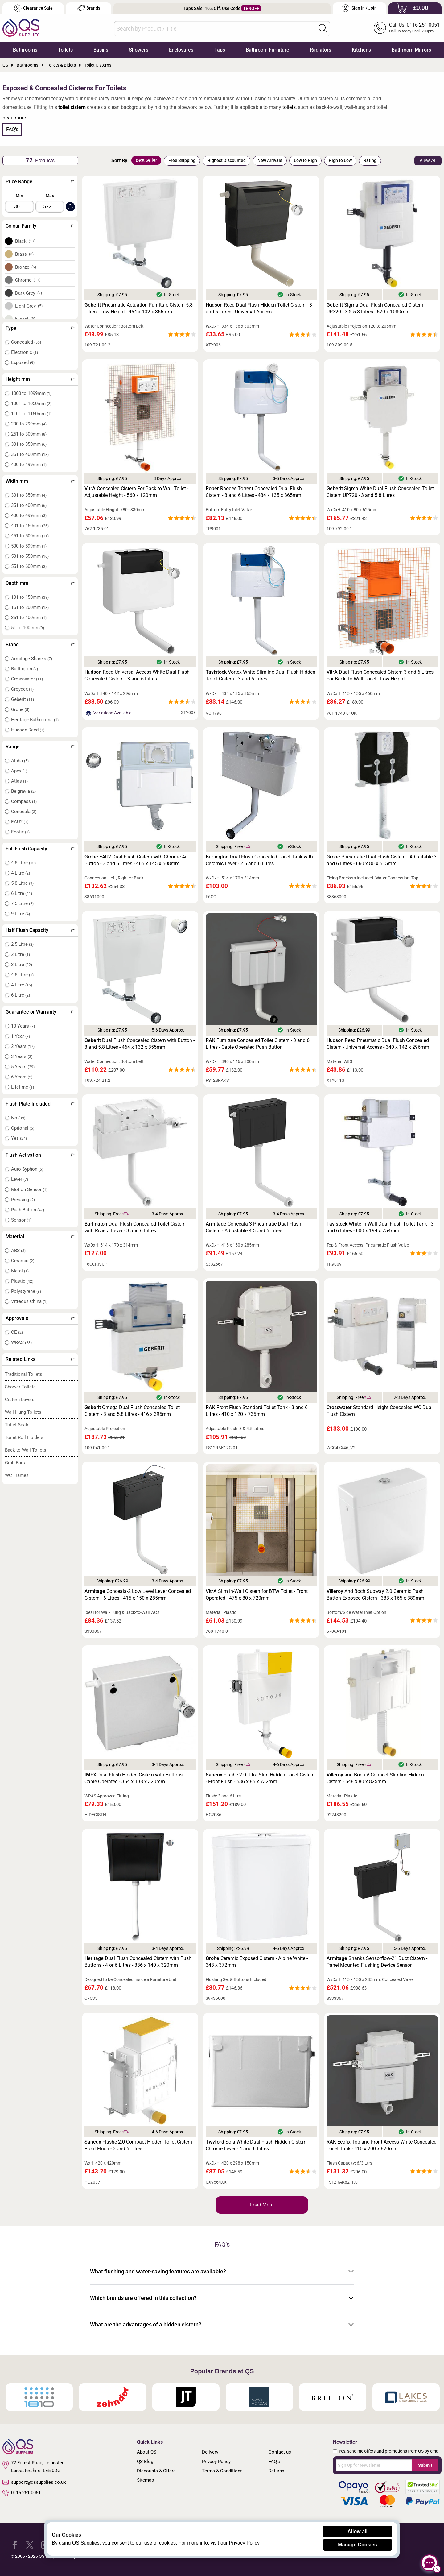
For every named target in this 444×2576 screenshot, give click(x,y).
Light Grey (29, 306)
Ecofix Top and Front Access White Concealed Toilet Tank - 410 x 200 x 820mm (382, 2145)
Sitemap (145, 2480)
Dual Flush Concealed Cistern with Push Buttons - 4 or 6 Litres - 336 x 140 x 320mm (137, 1961)
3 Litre (21, 964)
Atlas (19, 781)
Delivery (210, 2452)
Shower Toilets (20, 1387)
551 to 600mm (29, 566)
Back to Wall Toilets (25, 1450)
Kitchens (361, 50)
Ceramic (22, 1260)
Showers (138, 50)
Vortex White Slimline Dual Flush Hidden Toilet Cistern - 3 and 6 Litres (260, 675)
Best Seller (146, 160)
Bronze (25, 267)
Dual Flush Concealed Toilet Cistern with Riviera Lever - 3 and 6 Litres (135, 1227)
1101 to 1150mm (31, 413)
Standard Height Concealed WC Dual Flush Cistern (380, 1410)
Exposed (23, 362)
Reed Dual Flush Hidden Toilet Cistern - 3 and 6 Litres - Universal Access (259, 308)
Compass (24, 801)
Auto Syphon (27, 1169)
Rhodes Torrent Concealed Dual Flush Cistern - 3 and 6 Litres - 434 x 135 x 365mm (254, 492)
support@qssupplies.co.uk (34, 2482)
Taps (219, 50)
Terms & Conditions (222, 2471)
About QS (146, 2452)
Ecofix (20, 832)
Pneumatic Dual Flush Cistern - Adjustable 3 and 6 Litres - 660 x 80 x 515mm (382, 860)
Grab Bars (15, 1463)
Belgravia (23, 791)
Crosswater (27, 679)
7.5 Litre (22, 903)
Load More (261, 2205)
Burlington (24, 669)
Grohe (20, 709)
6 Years (21, 1077)
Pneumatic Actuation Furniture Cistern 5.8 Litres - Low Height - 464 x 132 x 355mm (138, 308)
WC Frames (17, 1475)
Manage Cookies (357, 2544)
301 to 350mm (29, 444)
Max (50, 195)
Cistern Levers (20, 1399)
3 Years (21, 1056)
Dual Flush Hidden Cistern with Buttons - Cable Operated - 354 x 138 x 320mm (134, 1778)
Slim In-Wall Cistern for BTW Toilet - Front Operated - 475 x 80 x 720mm (257, 1594)
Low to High (305, 160)
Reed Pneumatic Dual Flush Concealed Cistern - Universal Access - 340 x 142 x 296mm (378, 1043)
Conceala (23, 811)
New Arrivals (269, 160)
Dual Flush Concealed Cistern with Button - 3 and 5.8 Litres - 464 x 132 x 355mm (139, 1043)
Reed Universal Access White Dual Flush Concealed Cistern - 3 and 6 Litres (137, 675)
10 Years (23, 1026)
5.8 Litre (22, 883)
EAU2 (19, 822)
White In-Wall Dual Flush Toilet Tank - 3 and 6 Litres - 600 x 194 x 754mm (380, 1227)
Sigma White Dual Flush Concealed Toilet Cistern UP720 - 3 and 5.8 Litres (380, 492)
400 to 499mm (29, 464)
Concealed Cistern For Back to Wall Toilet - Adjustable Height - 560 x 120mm (136, 492)
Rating (370, 160)
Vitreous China (29, 1301)
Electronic (24, 352)
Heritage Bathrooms (35, 719)
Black (25, 241)
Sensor (21, 1220)
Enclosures (181, 50)
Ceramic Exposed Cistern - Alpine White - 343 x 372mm (257, 1961)
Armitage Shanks (31, 658)
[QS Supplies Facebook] (14, 2544)
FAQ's (12, 129)
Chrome (28, 280)
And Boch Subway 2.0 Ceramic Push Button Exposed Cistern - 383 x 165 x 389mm (375, 1594)
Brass (24, 254)
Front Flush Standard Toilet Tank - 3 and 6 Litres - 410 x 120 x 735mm (257, 1410)
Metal (20, 1271)
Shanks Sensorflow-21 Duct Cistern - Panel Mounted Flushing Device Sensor (377, 1961)
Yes (19, 1138)
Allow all (357, 2531)
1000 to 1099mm (31, 393)
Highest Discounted (226, 160)
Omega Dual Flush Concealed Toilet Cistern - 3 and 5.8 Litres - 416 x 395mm (132, 1410)
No (18, 1118)
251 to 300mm (29, 434)
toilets (289, 107)
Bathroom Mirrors (411, 50)
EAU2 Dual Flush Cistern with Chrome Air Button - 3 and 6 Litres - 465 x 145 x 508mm (136, 860)
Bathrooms (25, 50)
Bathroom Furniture (267, 50)
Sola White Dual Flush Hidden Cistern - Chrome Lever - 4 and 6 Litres (257, 2145)
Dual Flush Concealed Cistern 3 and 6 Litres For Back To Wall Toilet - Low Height (380, 675)
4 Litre (20, 873)
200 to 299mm (29, 424)
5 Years (23, 1066)
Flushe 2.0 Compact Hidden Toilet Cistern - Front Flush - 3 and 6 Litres (139, 2145)
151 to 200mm (30, 607)
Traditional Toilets (23, 1374)
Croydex (22, 689)
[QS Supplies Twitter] (30, 2544)
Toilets (65, 50)
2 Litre (20, 954)
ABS (18, 1250)
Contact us (280, 2452)
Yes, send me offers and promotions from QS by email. (390, 2451)
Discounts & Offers (156, 2471)
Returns (276, 2471)
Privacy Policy (216, 2461)
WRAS (21, 1342)
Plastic (22, 1281)
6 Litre (21, 893)
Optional (22, 1128)
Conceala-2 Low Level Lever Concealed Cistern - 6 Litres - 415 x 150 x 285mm (137, 1594)
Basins (100, 50)
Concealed (26, 342)
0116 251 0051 (21, 2493)
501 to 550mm (30, 556)
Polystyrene (26, 1291)
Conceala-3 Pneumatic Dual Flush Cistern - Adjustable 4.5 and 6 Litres (253, 1227)
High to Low (340, 160)
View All (428, 160)
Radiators (320, 50)
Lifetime (22, 1087)
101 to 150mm (30, 597)
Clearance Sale (33, 8)
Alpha (20, 760)
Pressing (23, 1199)
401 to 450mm (30, 525)
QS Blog (145, 2461)
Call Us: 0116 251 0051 (414, 25)
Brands (88, 8)
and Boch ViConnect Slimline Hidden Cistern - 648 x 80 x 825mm (375, 1778)
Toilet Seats (17, 1425)
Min (19, 195)
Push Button (27, 1210)
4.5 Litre (23, 863)
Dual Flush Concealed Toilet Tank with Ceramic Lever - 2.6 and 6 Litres (259, 860)
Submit (425, 2465)
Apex (19, 771)
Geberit (22, 699)
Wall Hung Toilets (23, 1412)
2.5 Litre (22, 944)
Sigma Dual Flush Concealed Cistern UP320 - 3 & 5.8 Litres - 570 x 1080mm (375, 308)
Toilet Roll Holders (24, 1437)
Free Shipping (181, 160)
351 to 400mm (30, 454)
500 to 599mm (29, 546)
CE (17, 1332)
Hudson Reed (27, 730)
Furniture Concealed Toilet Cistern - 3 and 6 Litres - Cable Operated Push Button (258, 1043)
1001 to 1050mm (31, 403)
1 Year (20, 1036)
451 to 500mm (30, 536)
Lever (19, 1179)
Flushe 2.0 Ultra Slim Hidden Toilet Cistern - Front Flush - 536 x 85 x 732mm (260, 1778)
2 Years (23, 1046)
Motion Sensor (29, 1189)
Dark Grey (28, 293)
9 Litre (20, 913)
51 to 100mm (27, 628)
